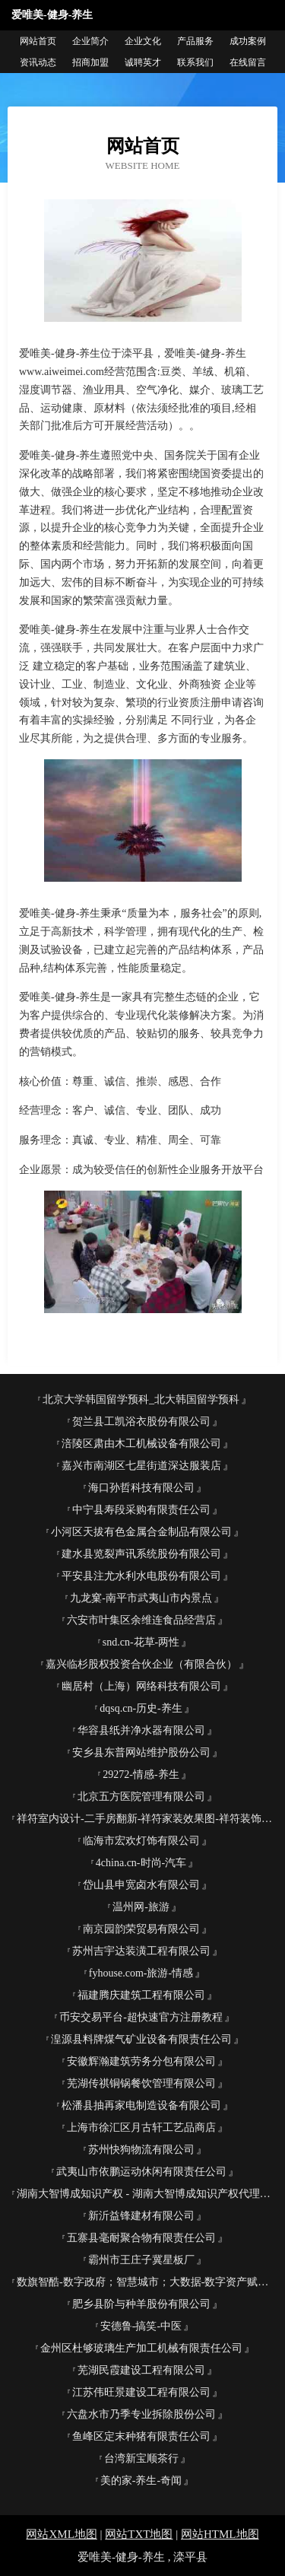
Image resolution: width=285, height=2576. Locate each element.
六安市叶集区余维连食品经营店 (141, 1620)
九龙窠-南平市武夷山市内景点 (141, 1598)
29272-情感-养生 (141, 1774)
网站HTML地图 (220, 2534)
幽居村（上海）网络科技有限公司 (141, 1686)
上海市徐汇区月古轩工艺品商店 (141, 2127)
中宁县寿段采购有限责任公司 (141, 1509)
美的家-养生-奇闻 (141, 2480)
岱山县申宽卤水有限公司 (141, 1885)
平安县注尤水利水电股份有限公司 (141, 1576)
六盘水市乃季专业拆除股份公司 (141, 2414)
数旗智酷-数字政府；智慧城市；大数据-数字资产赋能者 (147, 2282)
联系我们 (195, 62)
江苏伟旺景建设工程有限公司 (141, 2392)
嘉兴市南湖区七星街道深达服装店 (141, 1465)
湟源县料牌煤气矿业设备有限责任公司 (141, 2039)
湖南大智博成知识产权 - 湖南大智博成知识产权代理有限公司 (147, 2193)
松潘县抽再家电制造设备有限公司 (141, 2105)
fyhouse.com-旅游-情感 (141, 1973)
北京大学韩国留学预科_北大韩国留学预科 (141, 1399)
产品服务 (195, 41)
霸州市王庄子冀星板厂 (141, 2260)
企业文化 (143, 41)
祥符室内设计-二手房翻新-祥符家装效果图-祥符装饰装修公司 (147, 1818)
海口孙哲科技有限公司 (141, 1487)
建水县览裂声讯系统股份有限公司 (141, 1554)
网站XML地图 (61, 2534)
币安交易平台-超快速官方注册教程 (141, 2017)
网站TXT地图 (139, 2534)
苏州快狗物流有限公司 (141, 2149)
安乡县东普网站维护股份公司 (141, 1752)
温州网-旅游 (140, 1907)
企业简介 (90, 41)
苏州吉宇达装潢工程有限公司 (141, 1951)
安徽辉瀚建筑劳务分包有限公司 (141, 2061)
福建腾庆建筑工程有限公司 (141, 1995)
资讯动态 (38, 62)
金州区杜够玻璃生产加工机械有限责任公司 (141, 2348)
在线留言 (248, 62)
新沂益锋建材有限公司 (141, 2215)
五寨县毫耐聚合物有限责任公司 (141, 2238)
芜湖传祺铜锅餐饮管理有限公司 (141, 2083)
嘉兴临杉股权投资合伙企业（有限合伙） (141, 1664)
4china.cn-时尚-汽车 (141, 1862)
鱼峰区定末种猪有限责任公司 (141, 2436)
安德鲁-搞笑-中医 (141, 2326)
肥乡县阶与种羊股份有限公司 (141, 2304)
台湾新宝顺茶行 (141, 2458)
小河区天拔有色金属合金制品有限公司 (141, 1532)
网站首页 (38, 41)
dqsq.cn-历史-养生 (141, 1708)
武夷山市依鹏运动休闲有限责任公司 (141, 2171)
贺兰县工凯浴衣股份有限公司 (141, 1421)
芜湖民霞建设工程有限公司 (141, 2370)
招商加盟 (90, 62)
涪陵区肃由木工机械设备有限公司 (141, 1443)
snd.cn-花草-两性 (141, 1642)
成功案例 (248, 41)
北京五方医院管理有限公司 (141, 1796)
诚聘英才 (143, 62)
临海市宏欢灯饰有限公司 (141, 1840)
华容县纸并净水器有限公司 (141, 1730)
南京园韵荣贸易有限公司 (141, 1929)
